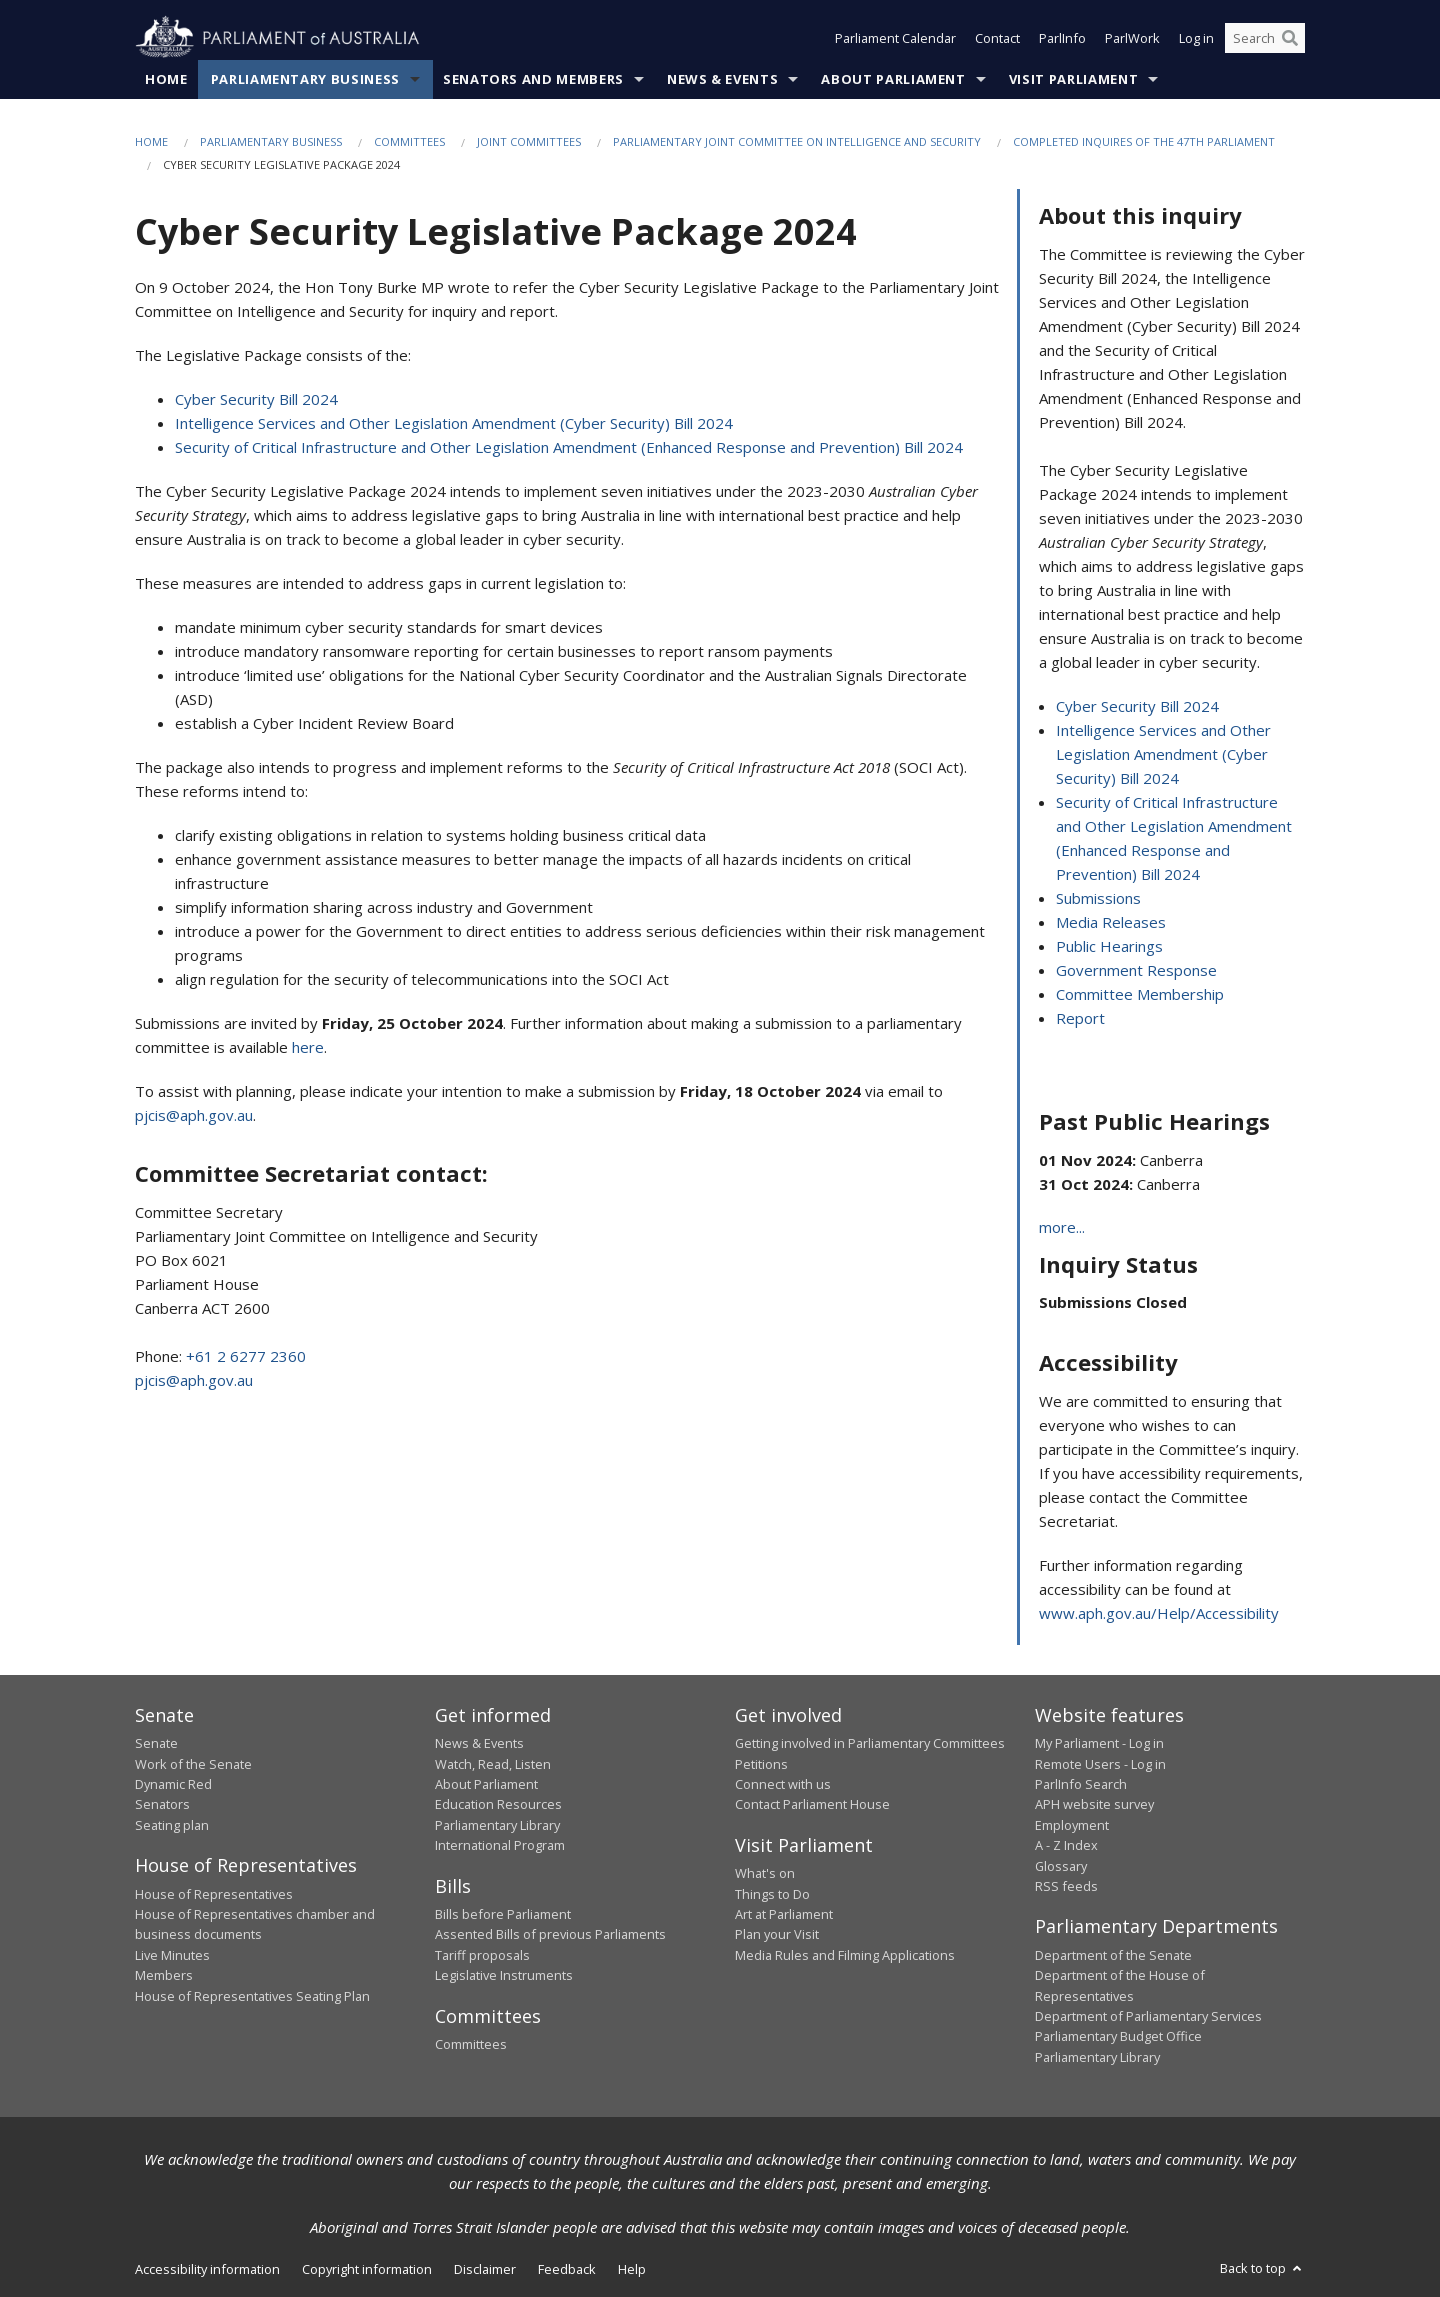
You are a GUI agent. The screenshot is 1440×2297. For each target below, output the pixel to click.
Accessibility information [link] (207, 2269)
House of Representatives (214, 1894)
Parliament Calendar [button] (895, 38)
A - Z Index (1066, 1845)
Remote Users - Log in (1100, 1764)
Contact (997, 38)
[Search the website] (1265, 38)
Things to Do (772, 1894)
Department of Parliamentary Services (1148, 2016)
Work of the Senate (193, 1764)
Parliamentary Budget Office (1118, 2036)
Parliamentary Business (305, 79)
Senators (162, 1804)
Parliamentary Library (497, 1825)
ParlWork (1132, 38)
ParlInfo (1062, 38)
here (308, 1047)
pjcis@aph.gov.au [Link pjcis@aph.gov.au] (194, 1115)
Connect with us (783, 1784)
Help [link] (632, 2269)
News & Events (722, 79)
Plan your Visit (777, 1934)
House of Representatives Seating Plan (252, 1996)
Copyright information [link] (367, 2269)
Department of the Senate (1113, 1955)
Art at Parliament (784, 1914)
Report (1080, 1018)
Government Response (1136, 970)
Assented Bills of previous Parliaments (550, 1934)
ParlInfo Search (1081, 1784)
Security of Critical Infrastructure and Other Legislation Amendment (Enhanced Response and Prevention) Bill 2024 (569, 447)
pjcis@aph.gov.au (194, 1380)
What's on (765, 1873)
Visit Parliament (1073, 79)
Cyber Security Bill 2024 (256, 399)
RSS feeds (1066, 1886)
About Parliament (893, 79)
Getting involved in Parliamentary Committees (870, 1743)
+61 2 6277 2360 (246, 1356)
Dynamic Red (173, 1784)
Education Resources (498, 1804)
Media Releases (1111, 922)
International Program (500, 1845)
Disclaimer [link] (485, 2269)
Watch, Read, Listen (493, 1764)
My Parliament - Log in (1099, 1743)
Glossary (1061, 1866)
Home (166, 79)
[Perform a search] (1290, 38)
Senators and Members (533, 79)
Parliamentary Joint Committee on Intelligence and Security (797, 141)
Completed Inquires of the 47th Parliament (1144, 141)
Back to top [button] (1262, 2268)
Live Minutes (172, 1955)
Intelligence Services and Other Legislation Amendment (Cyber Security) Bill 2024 (454, 423)
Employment (1072, 1825)
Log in (1196, 38)
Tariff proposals (482, 1955)
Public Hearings (1109, 946)
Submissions (1098, 898)
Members (164, 1975)
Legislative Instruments (504, 1975)
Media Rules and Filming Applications (845, 1955)
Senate (156, 1743)
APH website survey (1094, 1804)
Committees (409, 141)
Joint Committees (529, 141)
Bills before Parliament (503, 1914)
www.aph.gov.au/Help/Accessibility (1159, 1613)
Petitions (761, 1764)
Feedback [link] (567, 2269)
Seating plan (172, 1825)
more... (1062, 1227)
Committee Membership (1140, 994)
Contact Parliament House (812, 1804)
